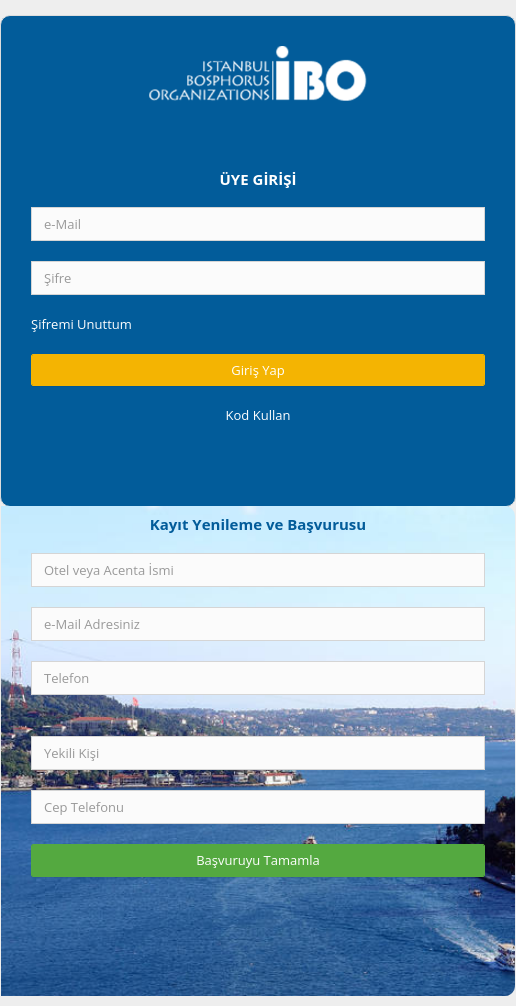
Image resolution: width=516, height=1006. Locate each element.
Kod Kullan (258, 415)
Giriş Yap (257, 370)
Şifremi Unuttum (81, 324)
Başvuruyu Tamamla (258, 860)
